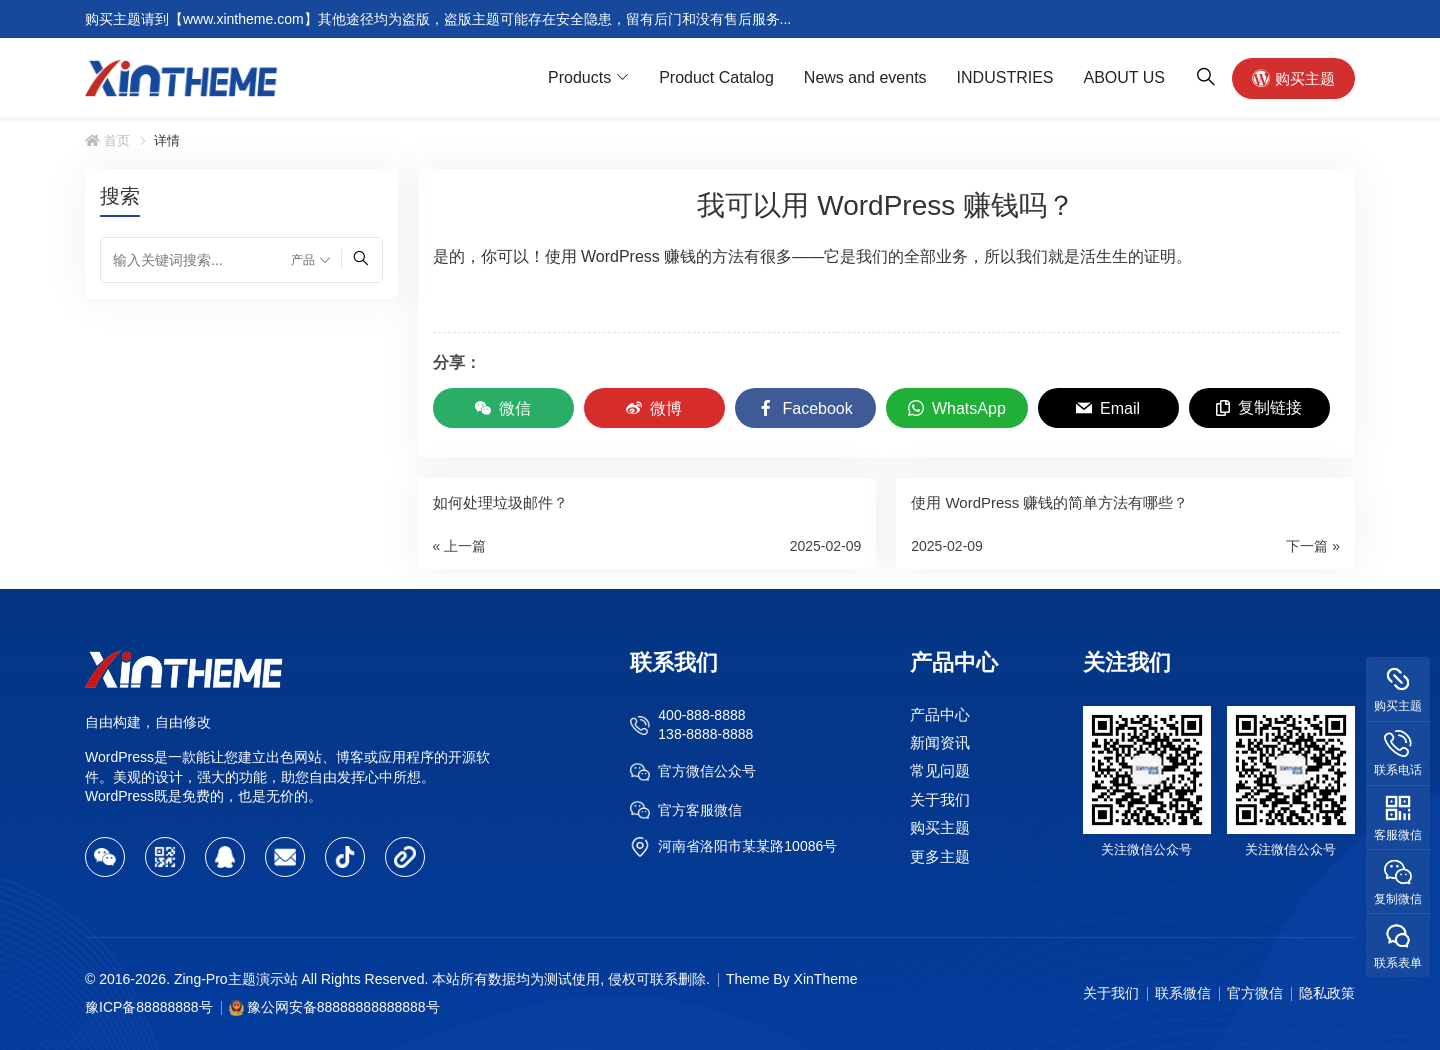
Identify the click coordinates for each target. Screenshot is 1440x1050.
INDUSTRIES (1005, 77)
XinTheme (826, 979)
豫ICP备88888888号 (149, 1007)
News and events (865, 77)
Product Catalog (716, 77)
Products (579, 77)
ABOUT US (1125, 77)
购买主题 (1293, 78)
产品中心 (940, 714)
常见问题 (940, 771)
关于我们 (940, 799)
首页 (107, 140)
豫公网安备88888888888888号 (343, 1007)
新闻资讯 (940, 742)
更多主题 (940, 856)
